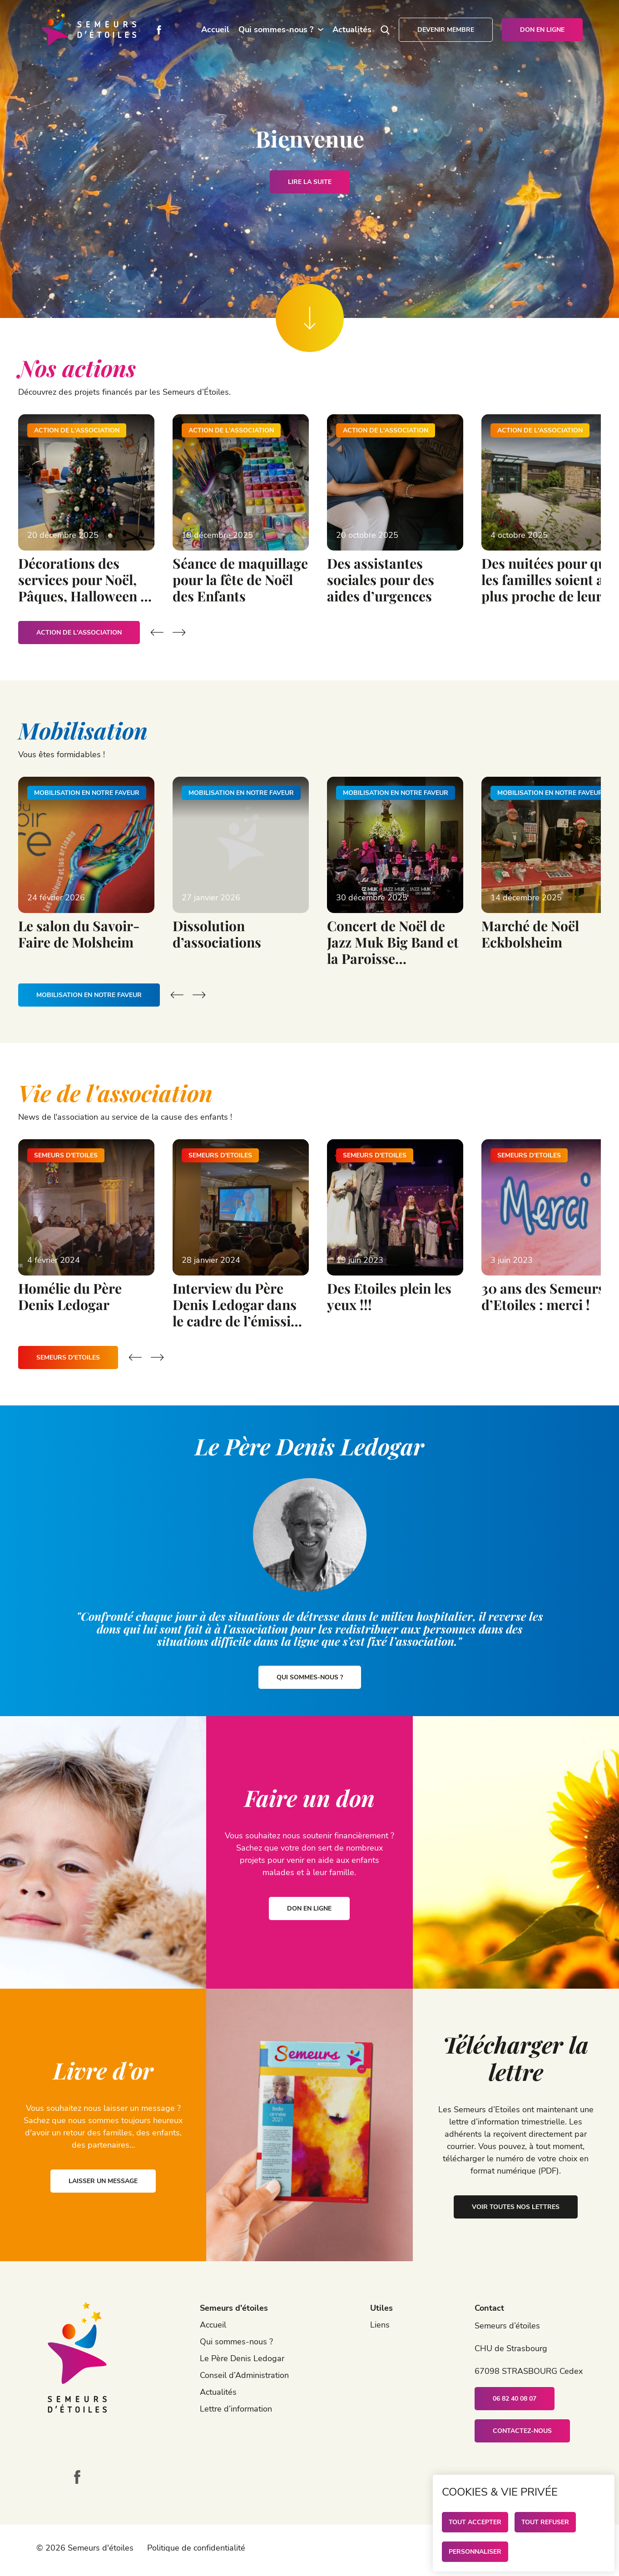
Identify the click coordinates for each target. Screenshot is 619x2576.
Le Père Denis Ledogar (242, 2358)
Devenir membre (445, 29)
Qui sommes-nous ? (275, 29)
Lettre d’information (236, 2408)
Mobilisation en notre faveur (89, 995)
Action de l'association (79, 632)
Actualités (351, 29)
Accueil (215, 29)
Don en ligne (542, 29)
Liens (380, 2324)
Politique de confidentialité (196, 2547)
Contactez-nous (522, 2431)
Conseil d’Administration (244, 2375)
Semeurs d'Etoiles (68, 1357)
